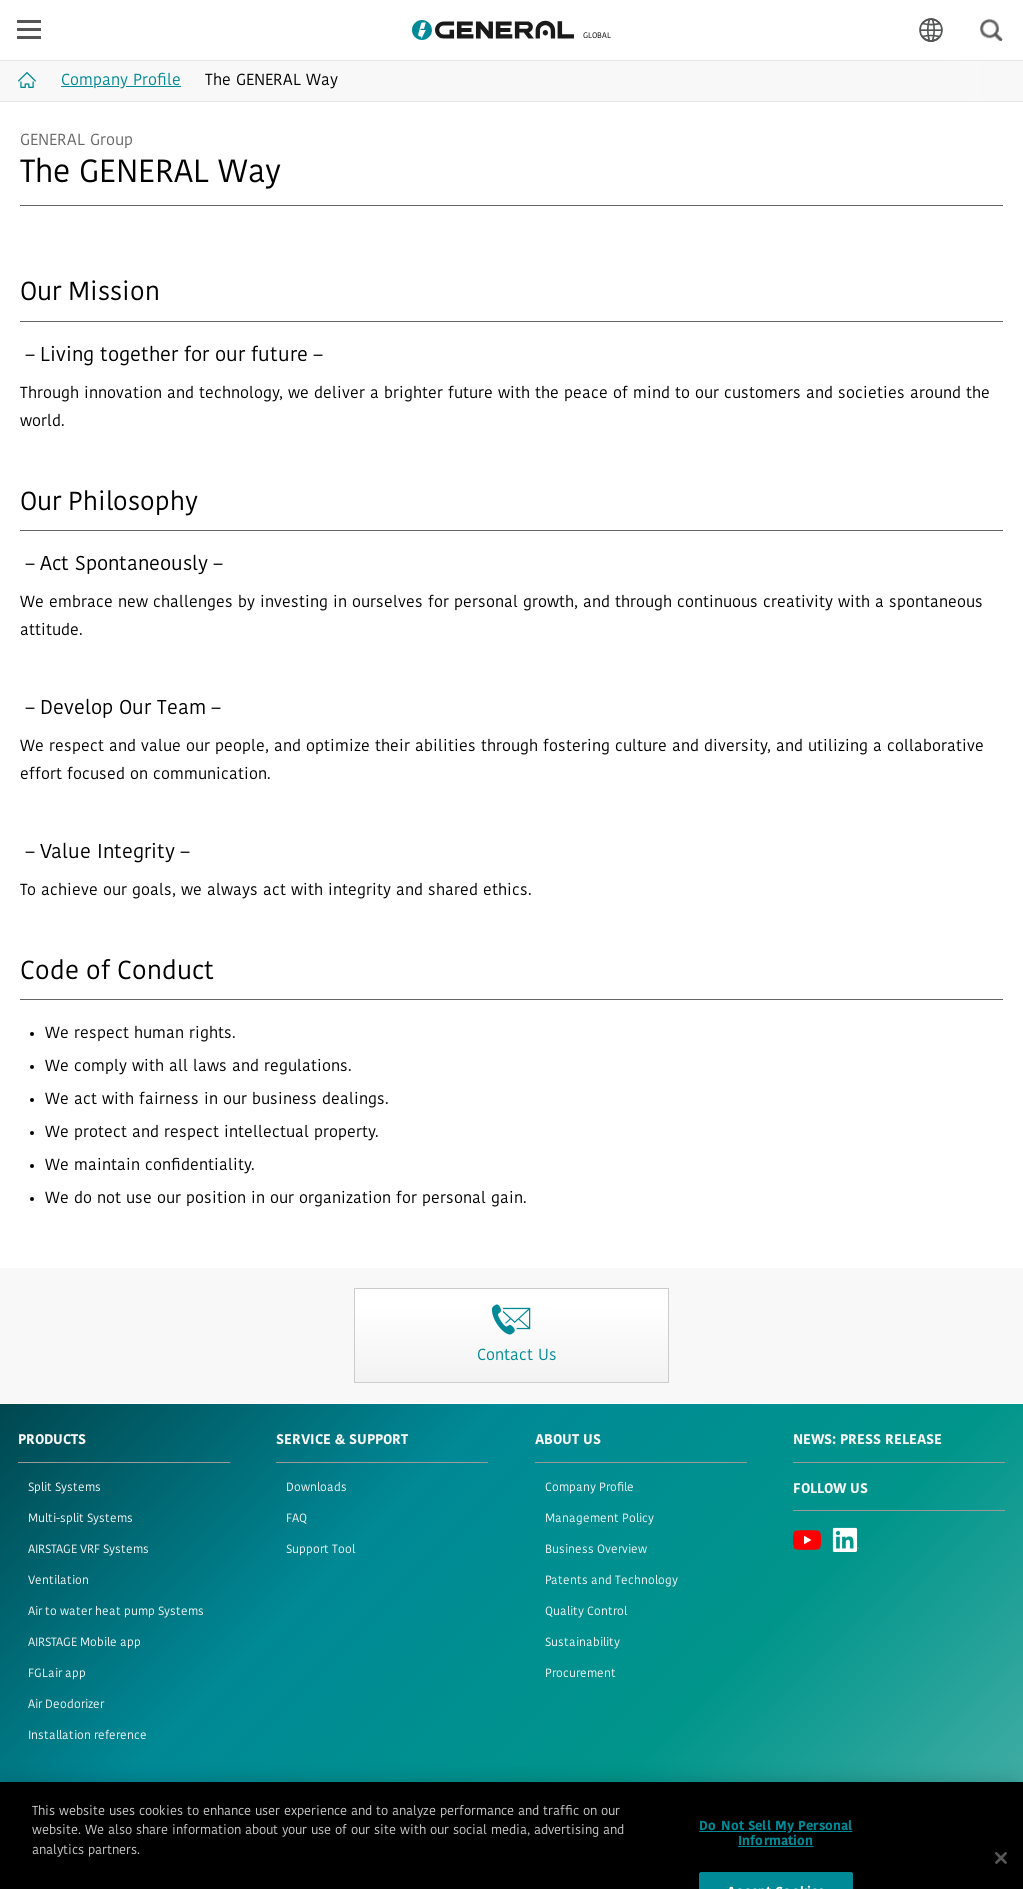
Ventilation (58, 1581)
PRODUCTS (52, 1440)
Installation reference (87, 1736)
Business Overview (596, 1550)
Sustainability (582, 1643)
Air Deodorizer (66, 1705)
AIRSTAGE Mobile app (84, 1643)
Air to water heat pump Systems (116, 1612)
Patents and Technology (611, 1581)
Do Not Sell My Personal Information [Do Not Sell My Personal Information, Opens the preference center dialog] (775, 1851)
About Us (568, 1440)
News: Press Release (867, 1440)
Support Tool (320, 1550)
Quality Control (586, 1612)
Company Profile (589, 1488)
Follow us (830, 1489)
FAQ (296, 1519)
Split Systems (64, 1488)
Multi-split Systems (80, 1519)
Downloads (316, 1488)
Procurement (580, 1674)
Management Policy (599, 1519)
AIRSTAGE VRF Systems (88, 1550)
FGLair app (57, 1674)
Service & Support (342, 1440)
